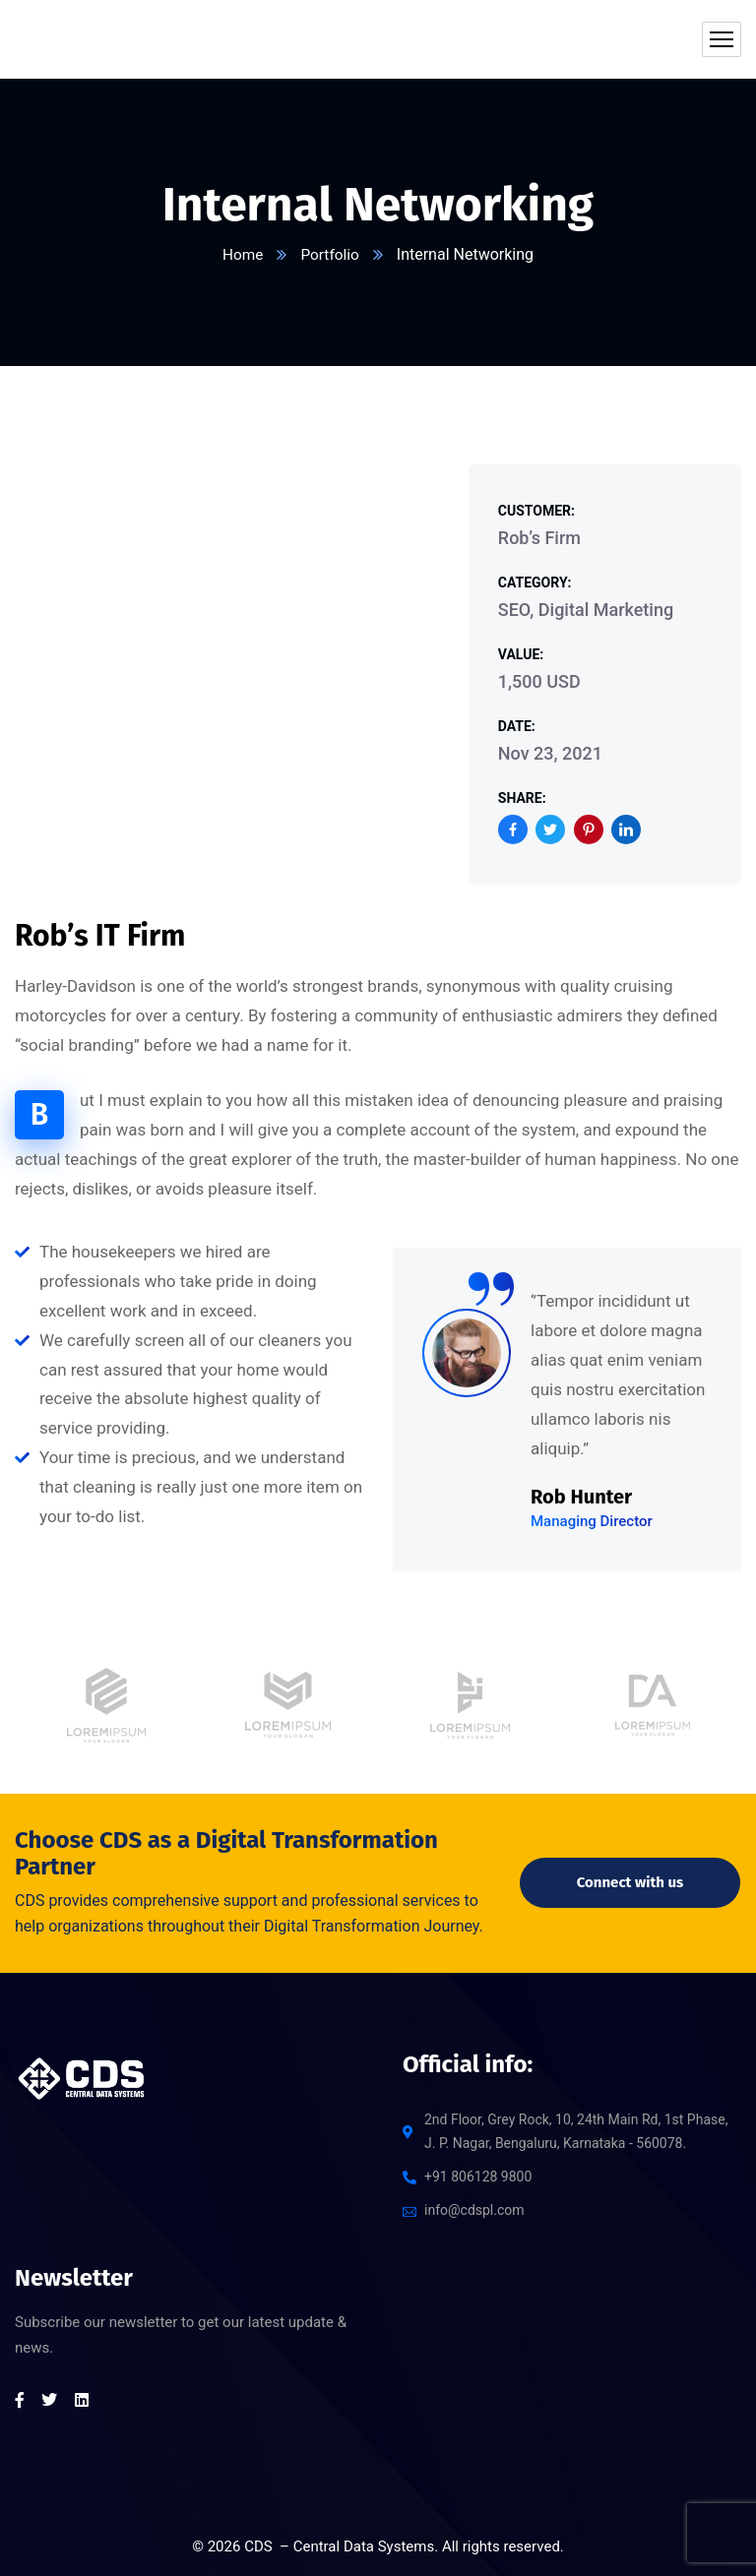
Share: (522, 798)
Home (241, 254)
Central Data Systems (364, 2546)
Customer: (536, 511)
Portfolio (330, 254)
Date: (517, 726)
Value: (520, 654)
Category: (535, 582)
